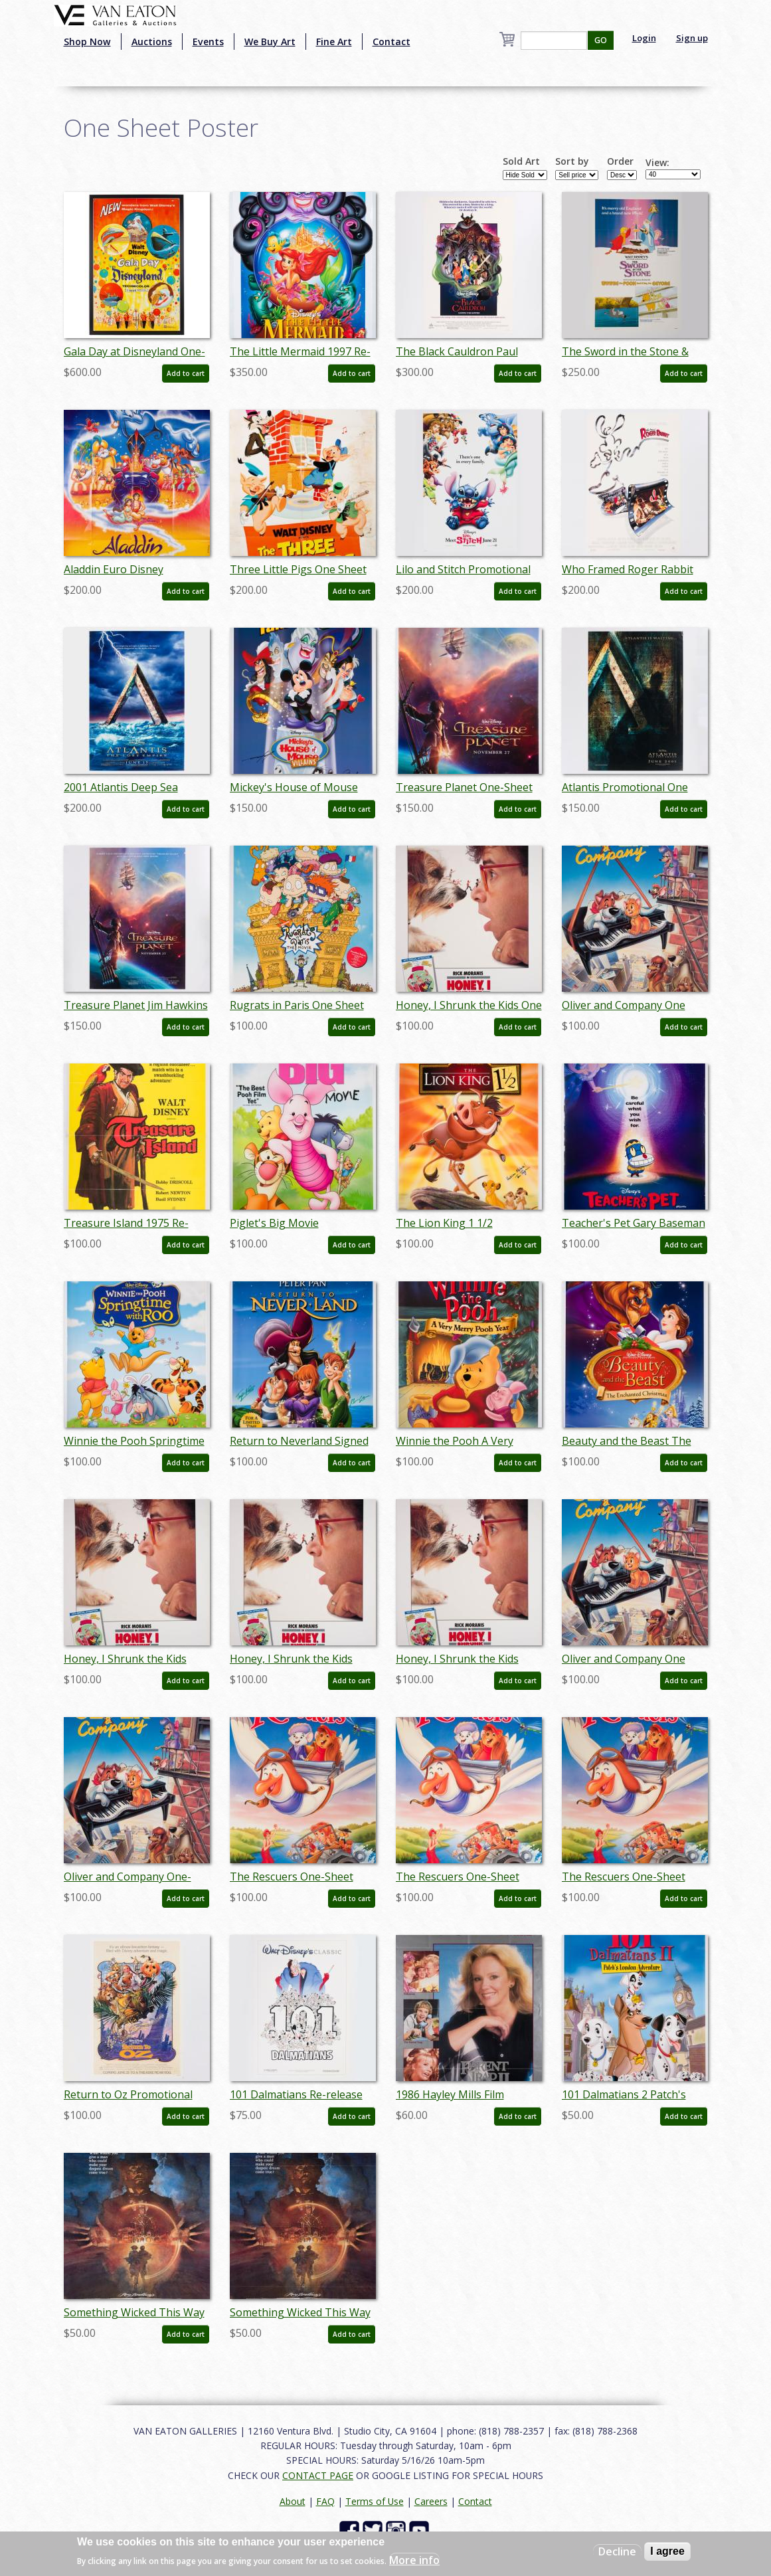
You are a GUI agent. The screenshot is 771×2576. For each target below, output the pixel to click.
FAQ (325, 2501)
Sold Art (521, 161)
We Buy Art (270, 41)
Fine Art (334, 41)
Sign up (692, 38)
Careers (431, 2501)
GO (600, 40)
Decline (617, 2551)
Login (644, 38)
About (292, 2501)
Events (208, 41)
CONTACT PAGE (317, 2475)
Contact (391, 41)
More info (414, 2560)
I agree (667, 2551)
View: (657, 162)
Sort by (572, 161)
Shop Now (87, 41)
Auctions (151, 41)
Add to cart (186, 373)
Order (620, 161)
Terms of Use (374, 2501)
